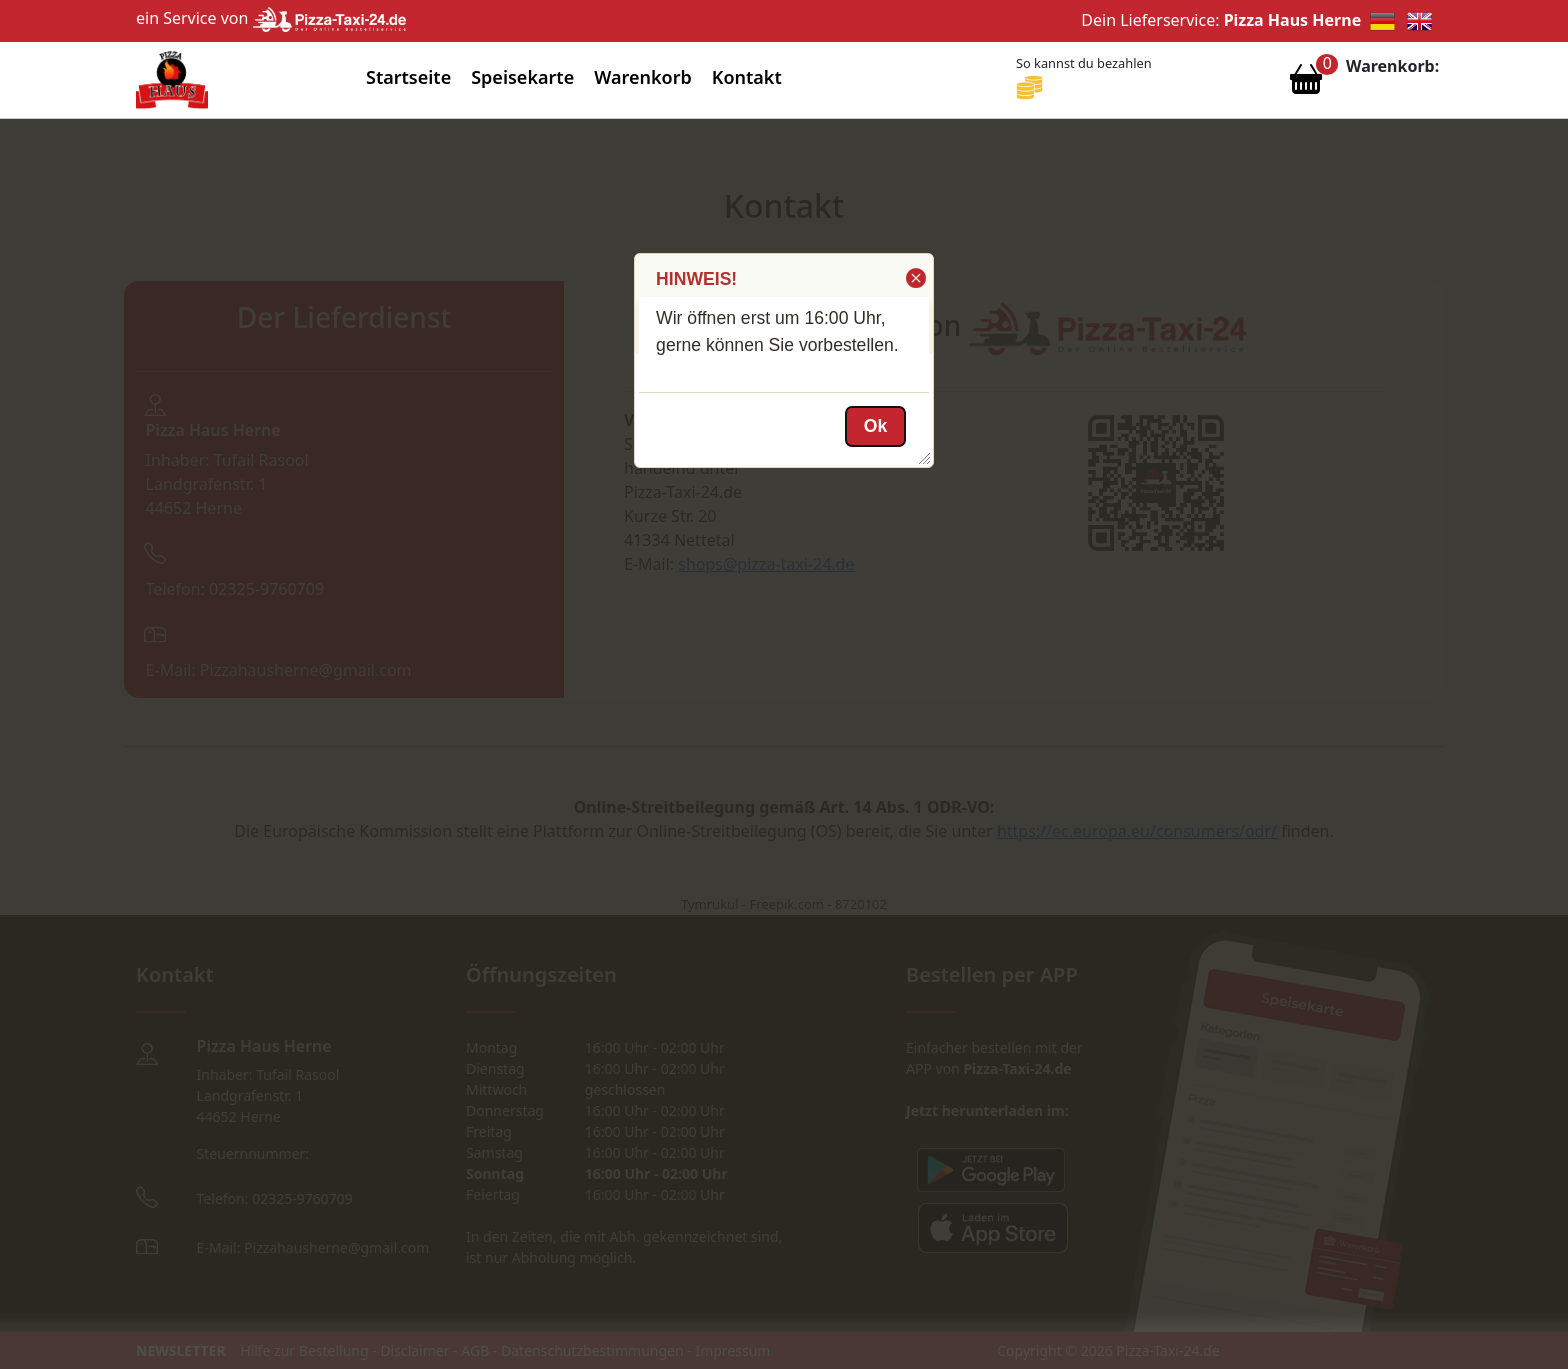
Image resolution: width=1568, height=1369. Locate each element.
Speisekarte (522, 77)
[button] (914, 278)
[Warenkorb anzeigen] (1306, 84)
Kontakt (747, 77)
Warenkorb (643, 77)
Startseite (408, 77)
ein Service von (271, 18)
